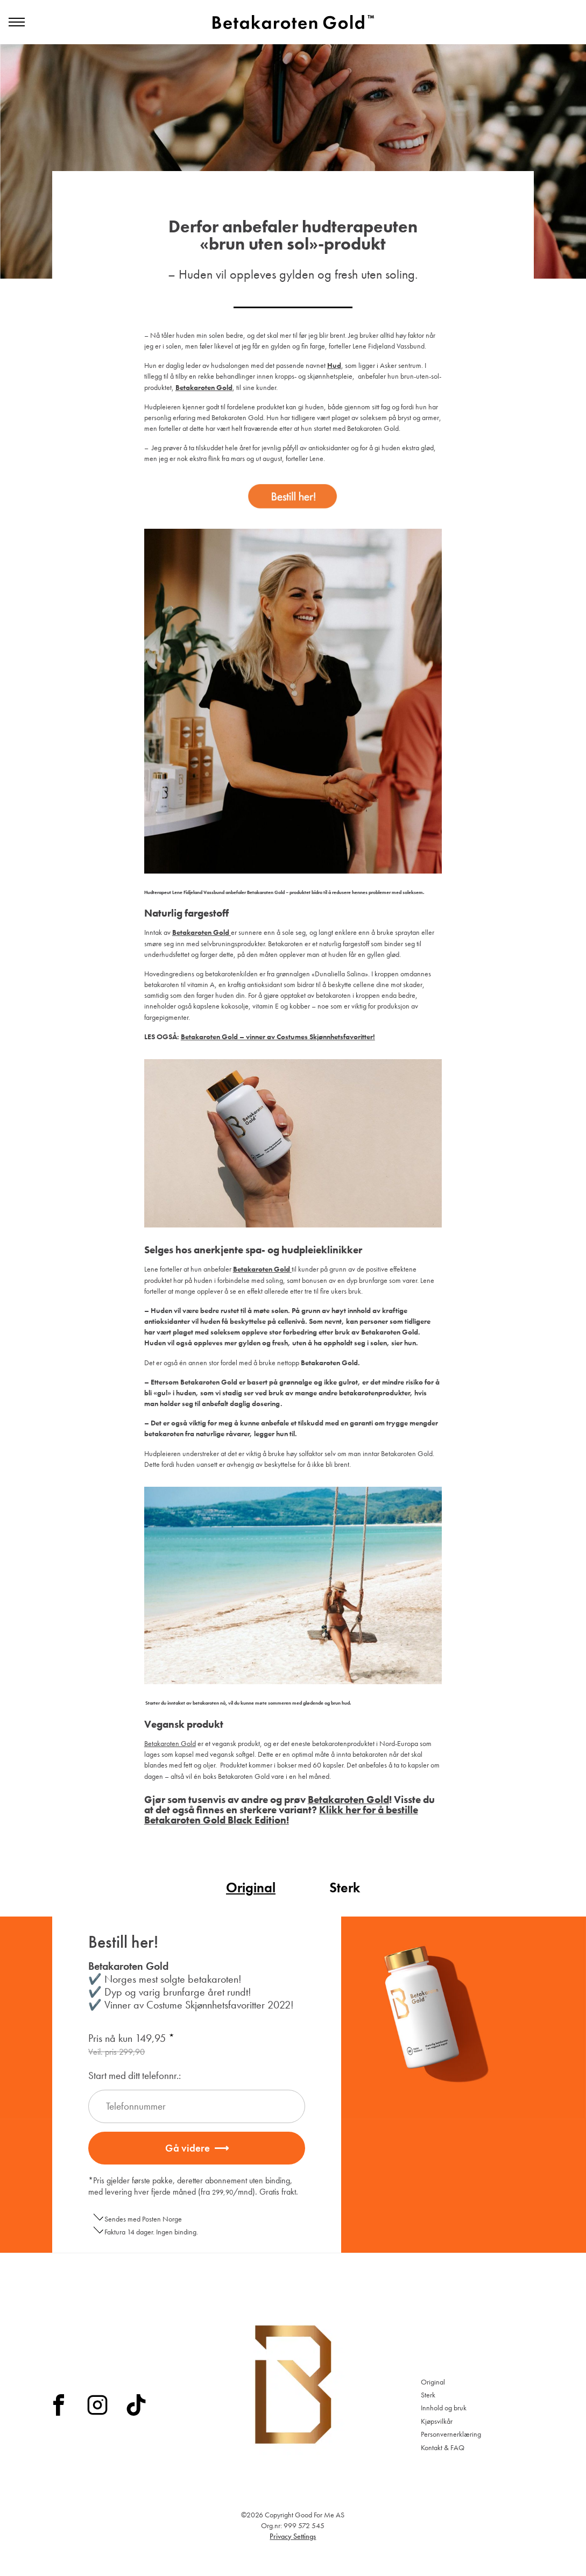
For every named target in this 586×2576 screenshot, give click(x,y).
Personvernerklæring (451, 2434)
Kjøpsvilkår (437, 2421)
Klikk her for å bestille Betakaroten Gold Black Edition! (281, 1815)
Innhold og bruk (444, 2407)
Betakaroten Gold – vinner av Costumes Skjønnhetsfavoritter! (278, 1036)
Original (251, 1888)
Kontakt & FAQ (442, 2447)
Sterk (344, 1888)
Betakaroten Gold (170, 1743)
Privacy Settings (293, 2536)
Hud (334, 365)
